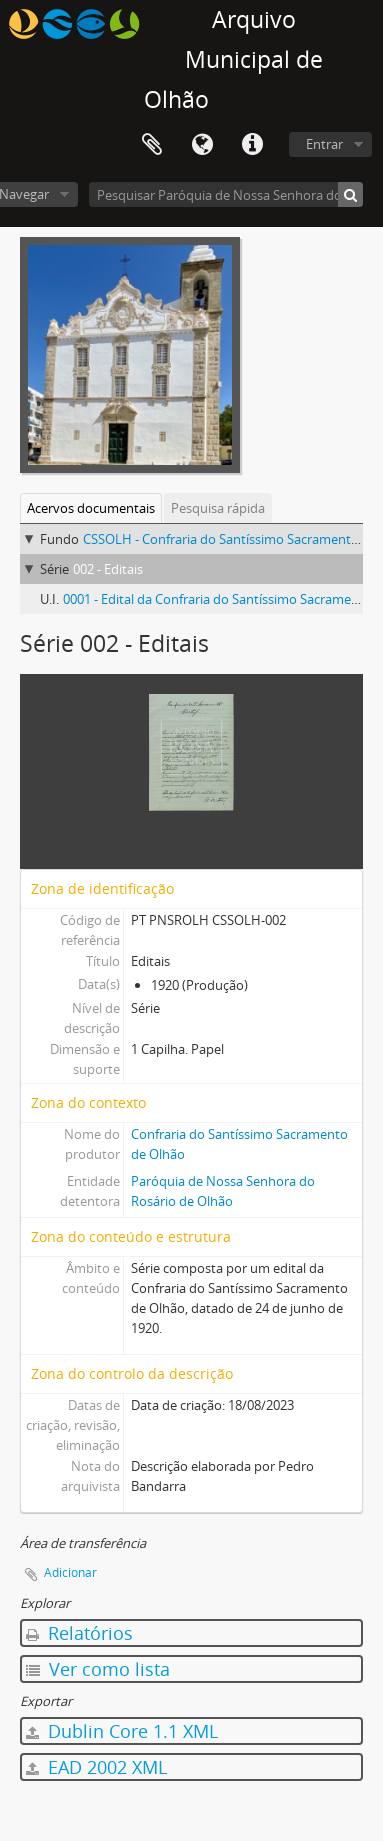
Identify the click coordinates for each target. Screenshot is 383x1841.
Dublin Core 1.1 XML (122, 1731)
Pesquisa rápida (218, 508)
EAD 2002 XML (96, 1767)
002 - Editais (108, 569)
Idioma (202, 145)
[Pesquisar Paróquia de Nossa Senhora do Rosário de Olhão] (226, 194)
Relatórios (79, 1633)
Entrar (324, 144)
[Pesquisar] (350, 194)
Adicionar (70, 1572)
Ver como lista (98, 1669)
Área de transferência (152, 145)
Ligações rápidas (252, 145)
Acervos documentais (91, 508)
